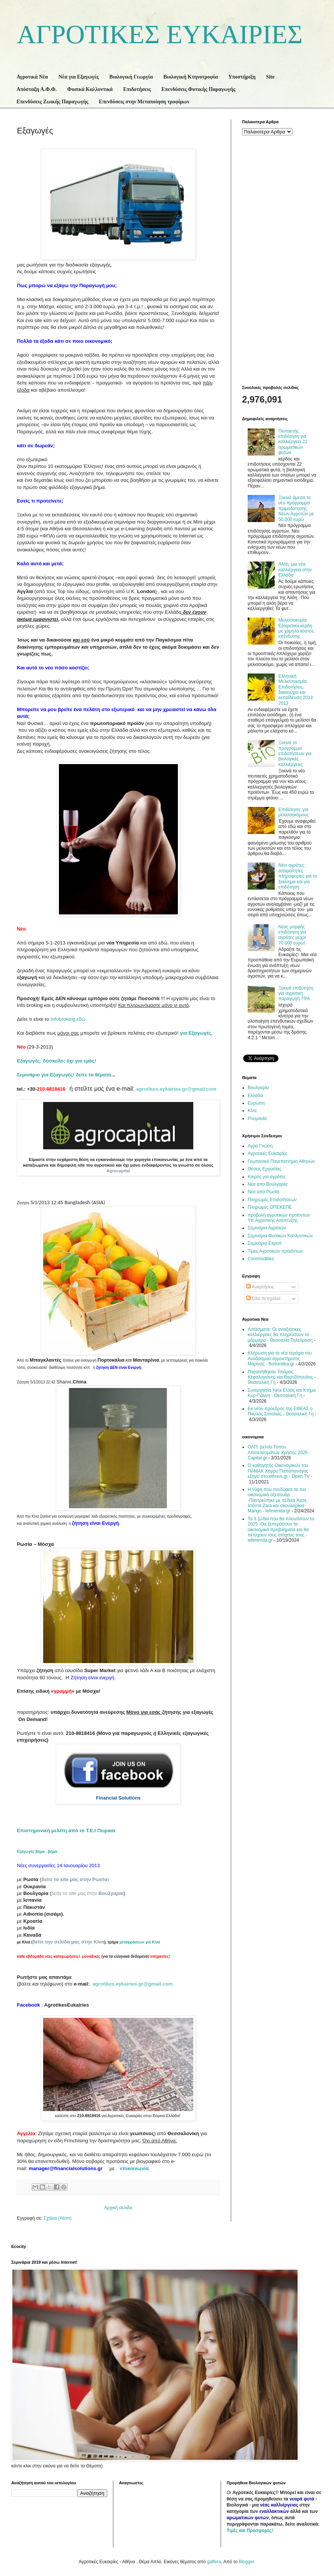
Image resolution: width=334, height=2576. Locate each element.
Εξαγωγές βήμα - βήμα (37, 1852)
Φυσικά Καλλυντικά (90, 89)
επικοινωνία (134, 2168)
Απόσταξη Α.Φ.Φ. (37, 89)
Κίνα (252, 1110)
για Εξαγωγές (195, 1033)
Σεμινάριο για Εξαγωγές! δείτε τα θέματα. (65, 1075)
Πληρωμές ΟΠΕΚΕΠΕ (270, 1207)
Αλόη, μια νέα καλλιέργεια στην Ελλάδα (295, 570)
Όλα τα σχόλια (263, 1298)
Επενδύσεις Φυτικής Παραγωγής (198, 89)
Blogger (246, 2561)
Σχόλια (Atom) (58, 2218)
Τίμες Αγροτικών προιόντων (275, 1251)
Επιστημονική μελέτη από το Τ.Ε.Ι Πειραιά (66, 1830)
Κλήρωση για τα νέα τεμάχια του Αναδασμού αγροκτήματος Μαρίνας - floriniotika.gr (280, 1358)
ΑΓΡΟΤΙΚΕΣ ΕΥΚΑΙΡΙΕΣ (160, 34)
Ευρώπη (256, 1103)
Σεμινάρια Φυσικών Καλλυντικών (280, 1235)
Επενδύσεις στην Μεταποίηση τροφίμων (144, 101)
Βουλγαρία (258, 1087)
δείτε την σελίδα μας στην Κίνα (68, 1942)
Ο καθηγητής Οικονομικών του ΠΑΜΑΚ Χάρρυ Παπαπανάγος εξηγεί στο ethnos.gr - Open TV (279, 1471)
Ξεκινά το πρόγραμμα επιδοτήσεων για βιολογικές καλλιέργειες (294, 753)
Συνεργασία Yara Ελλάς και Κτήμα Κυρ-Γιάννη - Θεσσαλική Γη (282, 1393)
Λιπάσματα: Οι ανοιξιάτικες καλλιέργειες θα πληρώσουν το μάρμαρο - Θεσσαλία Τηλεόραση (280, 1335)
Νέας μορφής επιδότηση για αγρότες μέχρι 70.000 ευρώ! (292, 935)
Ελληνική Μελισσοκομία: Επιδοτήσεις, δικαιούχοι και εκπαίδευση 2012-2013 (296, 690)
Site (270, 77)
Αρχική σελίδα (118, 2207)
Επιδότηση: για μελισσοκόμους (293, 812)
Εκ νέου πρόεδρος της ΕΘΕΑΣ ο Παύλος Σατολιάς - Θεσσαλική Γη (281, 1411)
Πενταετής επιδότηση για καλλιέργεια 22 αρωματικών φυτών (292, 442)
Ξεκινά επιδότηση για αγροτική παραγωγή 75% (295, 993)
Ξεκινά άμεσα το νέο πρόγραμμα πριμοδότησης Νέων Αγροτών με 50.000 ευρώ (296, 508)
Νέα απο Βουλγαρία (267, 1184)
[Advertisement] (268, 259)
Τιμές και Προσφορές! (250, 2530)
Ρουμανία (257, 1118)
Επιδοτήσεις (137, 89)
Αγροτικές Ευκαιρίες (267, 1153)
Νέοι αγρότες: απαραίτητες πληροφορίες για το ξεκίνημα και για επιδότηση (297, 876)
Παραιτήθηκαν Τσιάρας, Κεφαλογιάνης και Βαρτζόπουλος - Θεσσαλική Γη (282, 1377)
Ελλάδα (255, 1095)
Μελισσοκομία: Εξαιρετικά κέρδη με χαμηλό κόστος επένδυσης (296, 628)
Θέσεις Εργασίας (264, 1168)
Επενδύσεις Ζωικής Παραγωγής (52, 101)
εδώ (68, 1019)
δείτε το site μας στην (87, 1893)
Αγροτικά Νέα (32, 77)
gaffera (214, 2561)
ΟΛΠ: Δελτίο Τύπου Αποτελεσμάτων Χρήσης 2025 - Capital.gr (279, 1452)
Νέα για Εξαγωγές (79, 77)
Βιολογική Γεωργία (131, 77)
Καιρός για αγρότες (267, 1176)
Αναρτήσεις (260, 1287)
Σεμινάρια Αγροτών (267, 1227)
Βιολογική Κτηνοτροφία (190, 77)
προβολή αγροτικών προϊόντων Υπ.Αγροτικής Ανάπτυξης (279, 1217)
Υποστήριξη (242, 77)
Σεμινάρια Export (264, 1243)
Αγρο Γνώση (260, 1146)
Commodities (261, 1258)
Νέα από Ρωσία (263, 1191)
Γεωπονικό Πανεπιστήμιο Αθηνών (281, 1161)
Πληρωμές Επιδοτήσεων (272, 1199)
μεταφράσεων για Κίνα (139, 1942)
